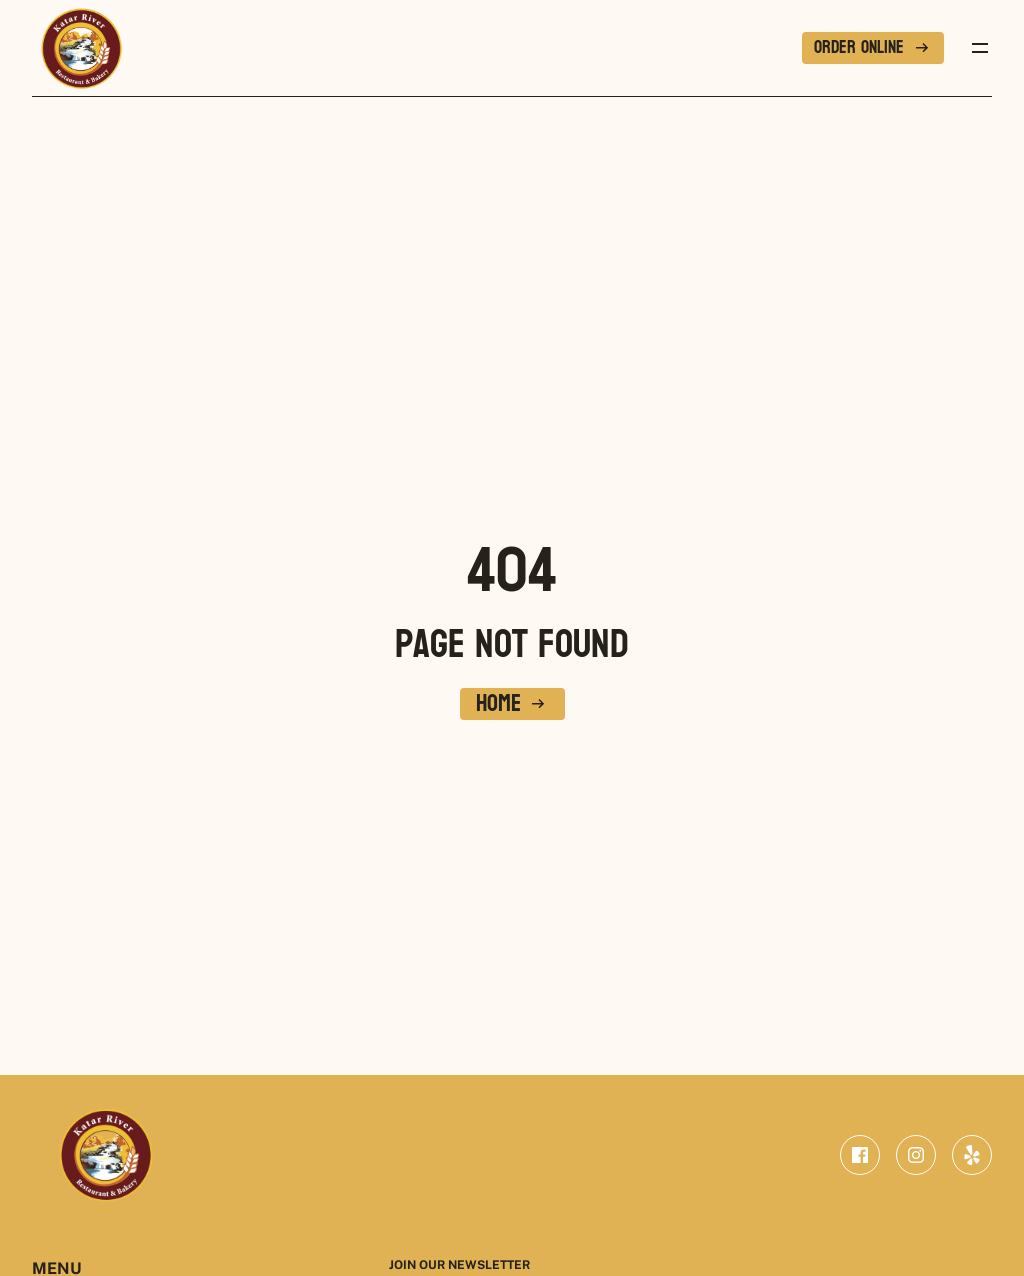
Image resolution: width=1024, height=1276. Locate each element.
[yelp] (972, 1155)
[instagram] (916, 1155)
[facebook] (860, 1155)
